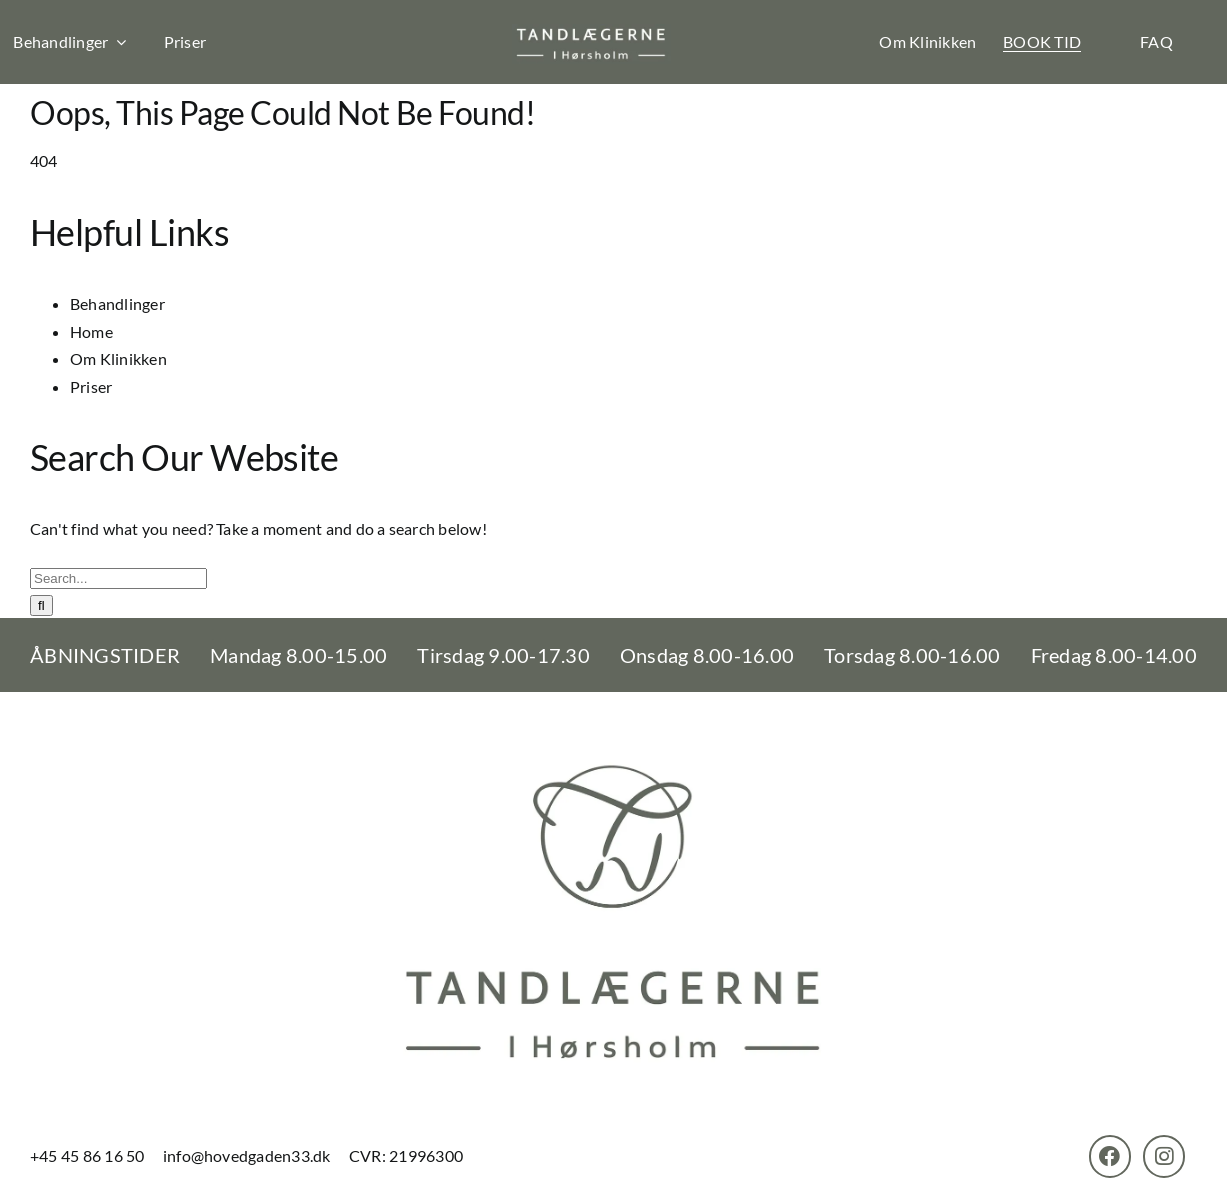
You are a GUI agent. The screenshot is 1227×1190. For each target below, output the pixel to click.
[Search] (41, 605)
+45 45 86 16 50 (89, 1155)
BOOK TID (1042, 41)
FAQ (1156, 41)
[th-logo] (591, 31)
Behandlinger (117, 303)
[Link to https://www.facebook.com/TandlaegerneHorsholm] (1110, 1156)
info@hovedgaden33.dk (247, 1155)
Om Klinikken (927, 41)
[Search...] (118, 578)
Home (91, 331)
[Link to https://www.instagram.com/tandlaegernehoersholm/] (1164, 1156)
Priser (185, 41)
